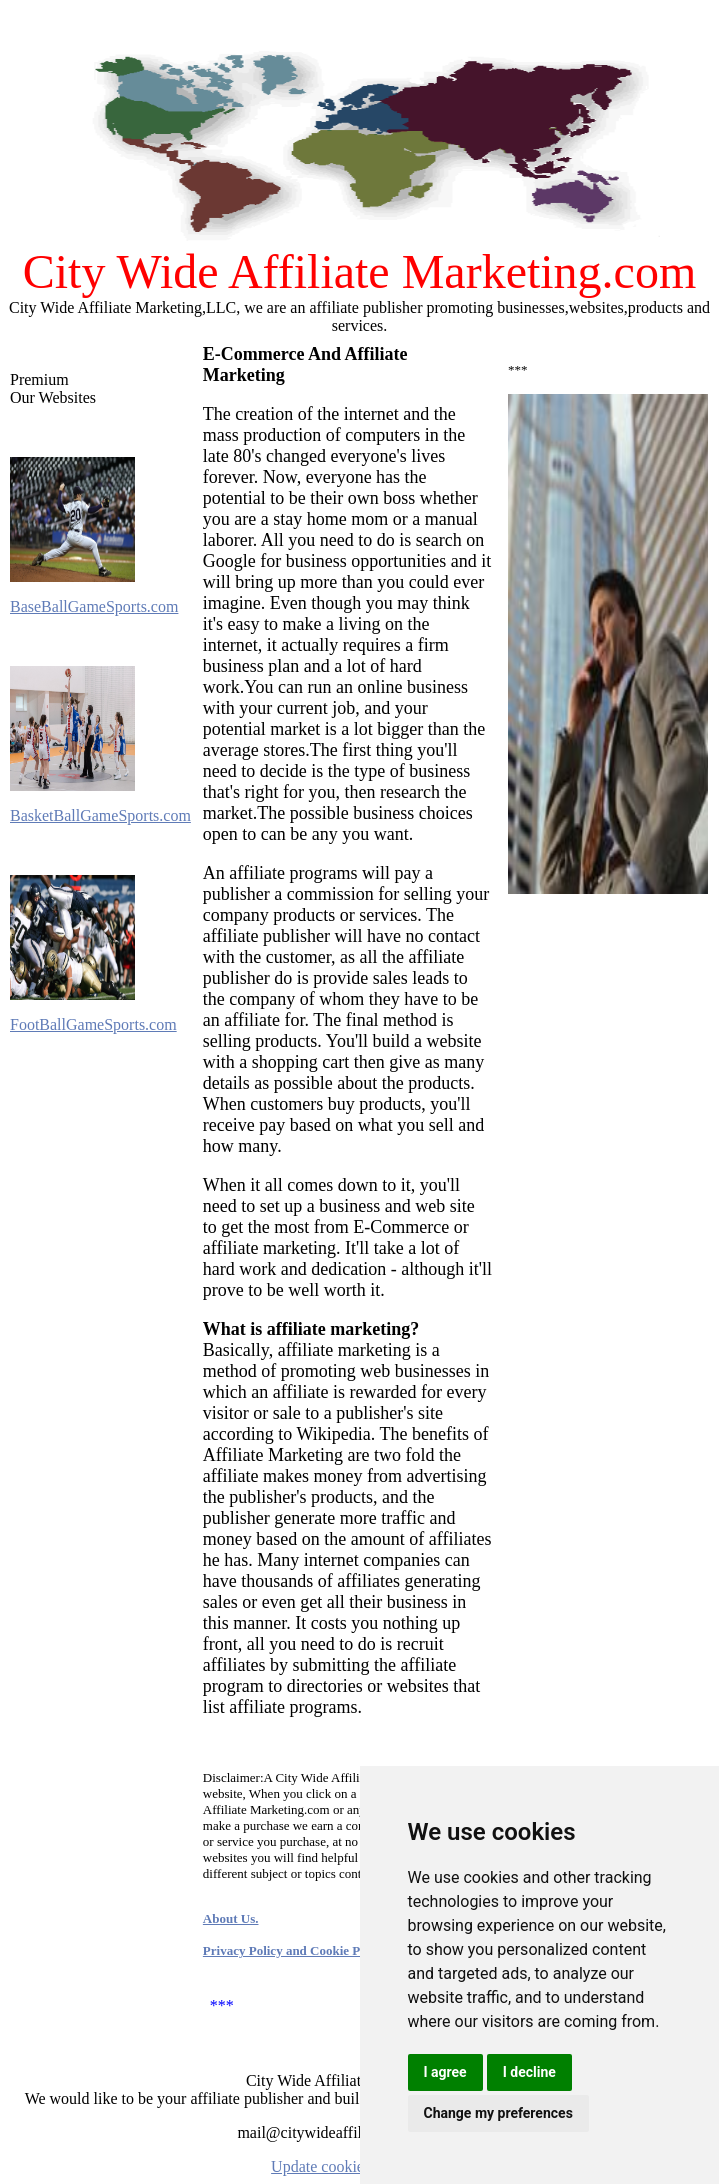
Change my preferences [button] (498, 2113)
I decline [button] (529, 2072)
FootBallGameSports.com (93, 1024)
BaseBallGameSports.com (94, 606)
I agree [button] (445, 2072)
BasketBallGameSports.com (100, 815)
